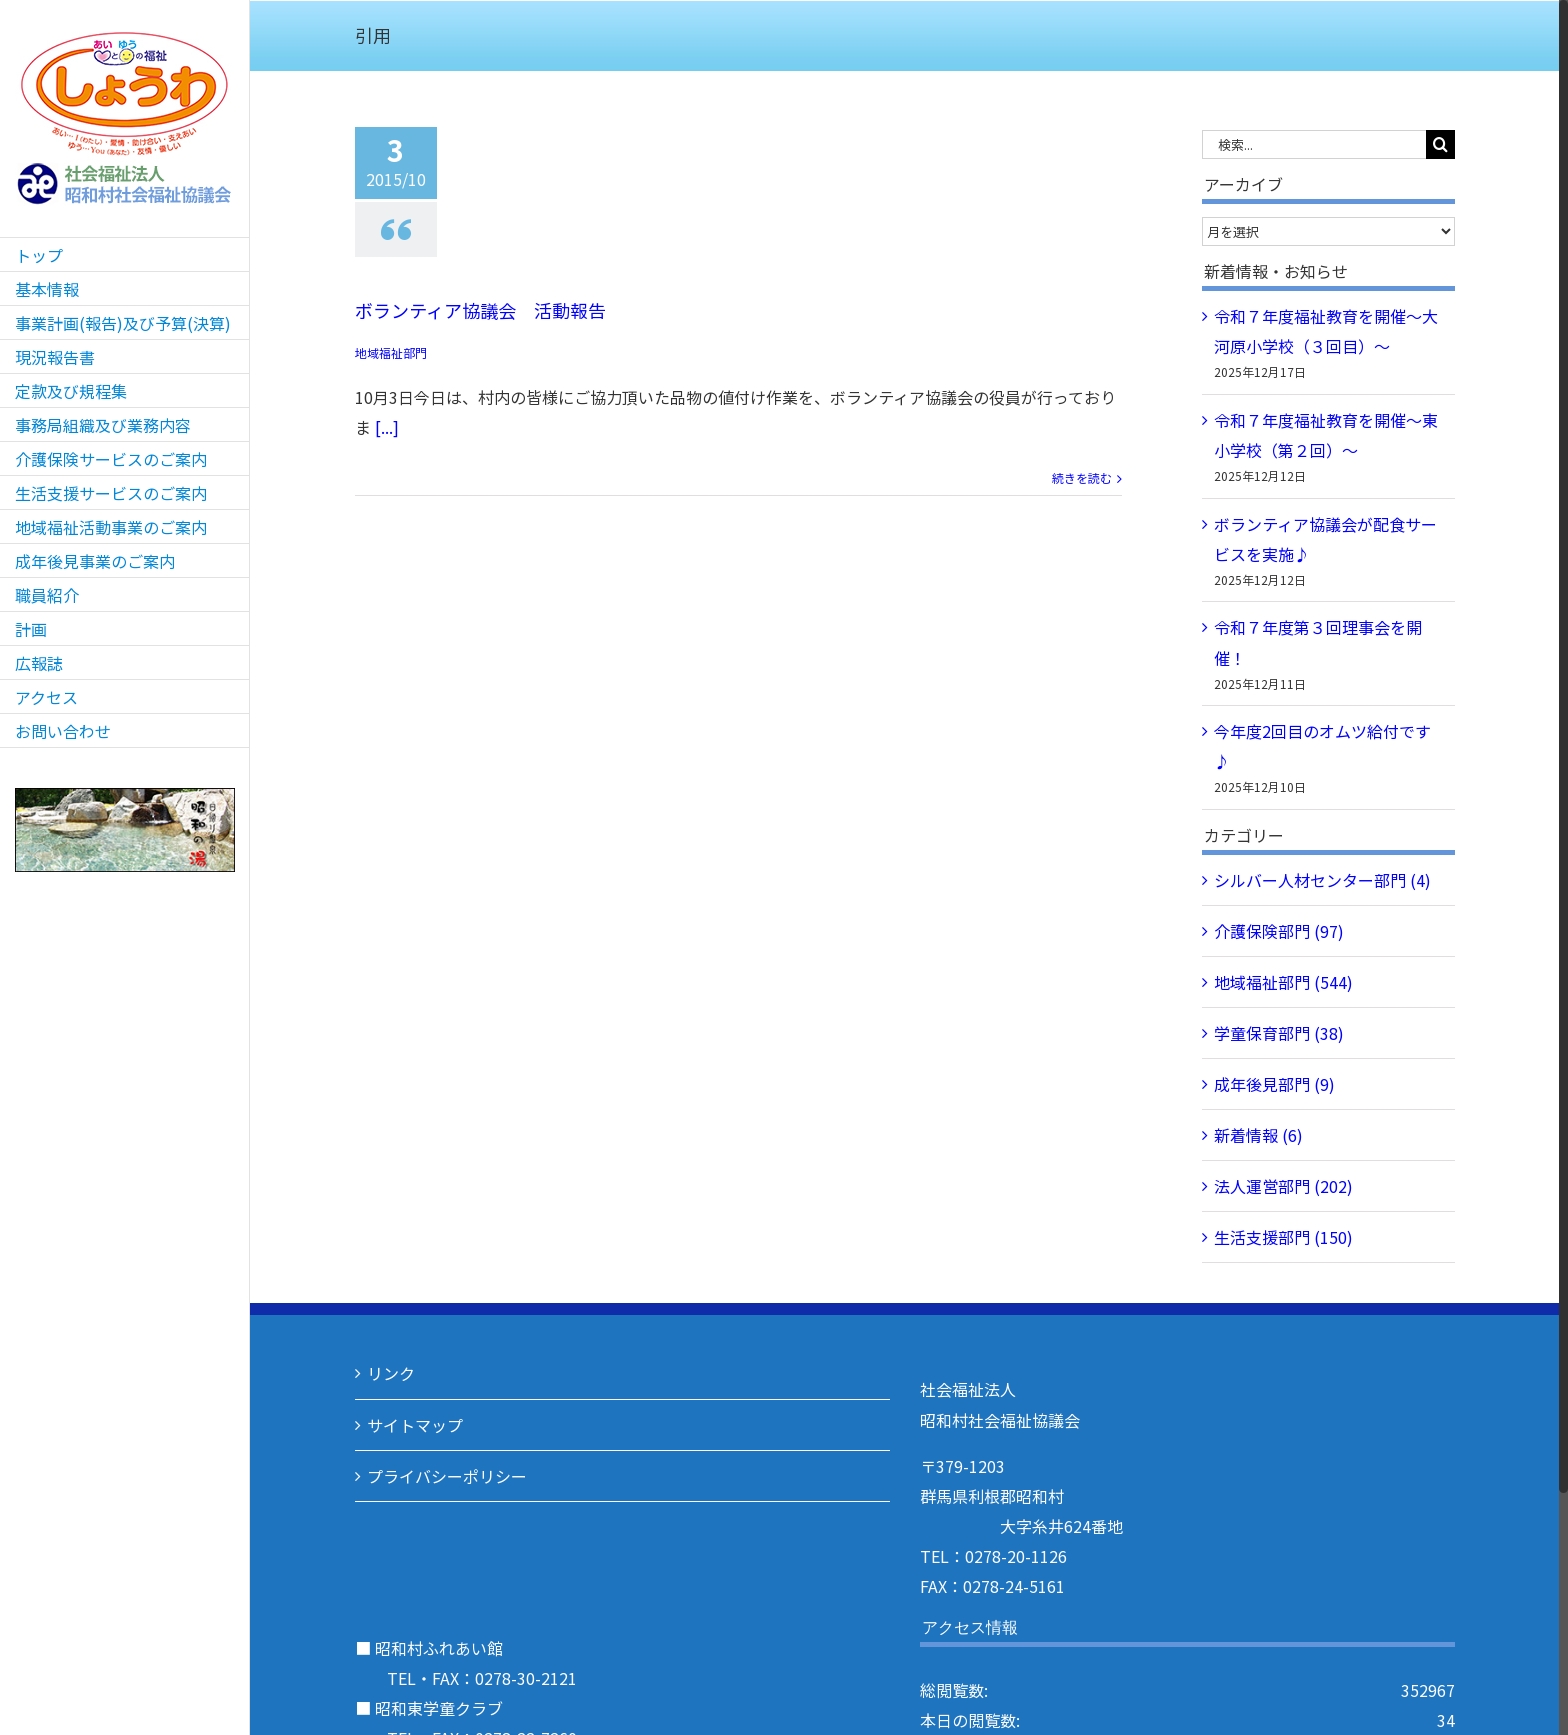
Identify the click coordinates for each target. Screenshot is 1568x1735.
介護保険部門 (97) (1279, 931)
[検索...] (1314, 144)
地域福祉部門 (391, 352)
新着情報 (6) (1258, 1135)
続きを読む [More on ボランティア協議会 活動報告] (1082, 477)
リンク (391, 1373)
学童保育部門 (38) (1279, 1033)
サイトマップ (415, 1425)
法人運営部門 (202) (1283, 1186)
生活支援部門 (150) (1283, 1237)
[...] (387, 427)
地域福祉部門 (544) (1283, 982)
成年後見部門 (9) (1274, 1084)
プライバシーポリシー (447, 1476)
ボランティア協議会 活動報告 (480, 310)
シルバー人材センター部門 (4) (1322, 880)
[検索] (1440, 144)
